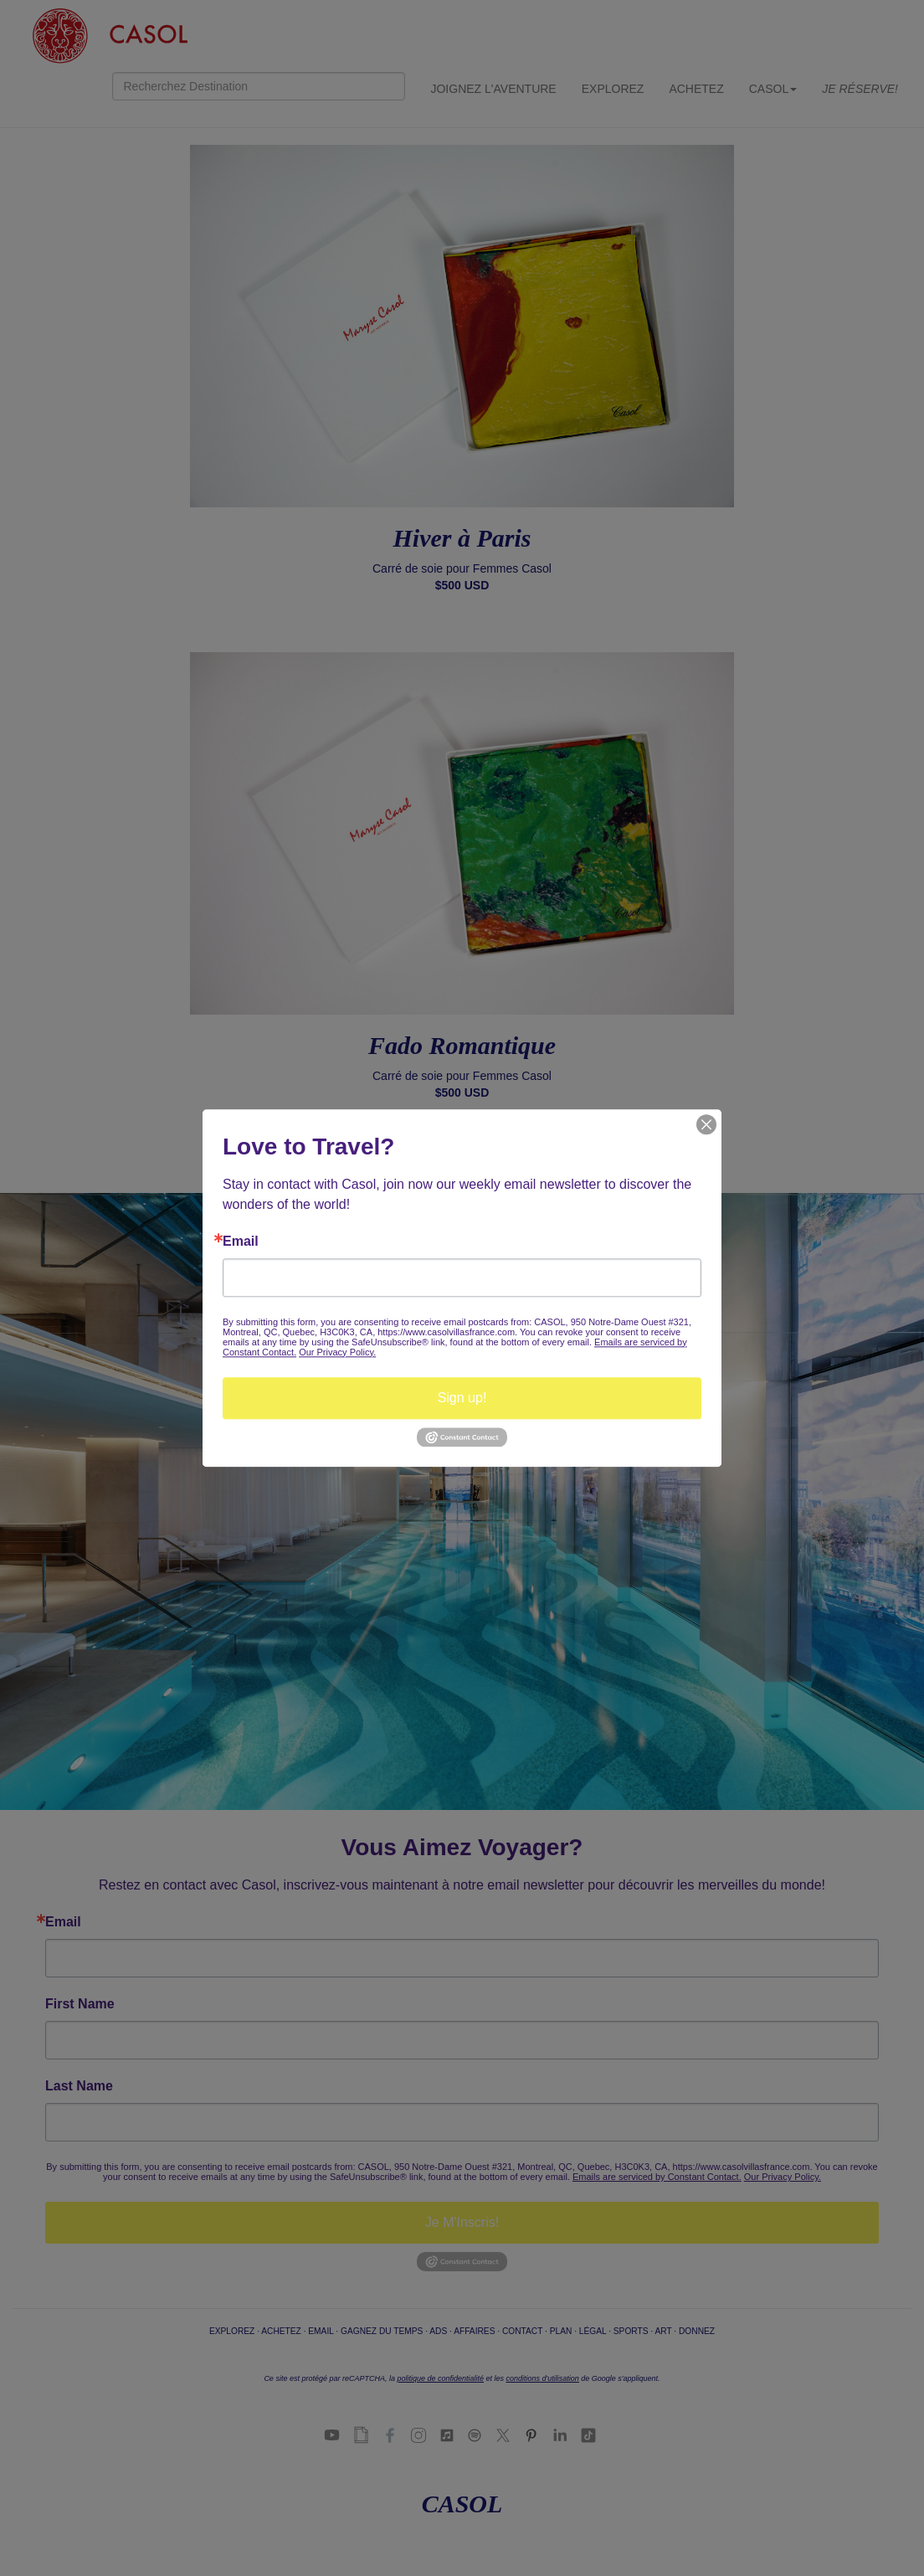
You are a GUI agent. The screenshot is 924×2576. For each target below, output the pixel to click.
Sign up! (462, 1398)
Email (241, 1241)
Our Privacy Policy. (337, 1352)
